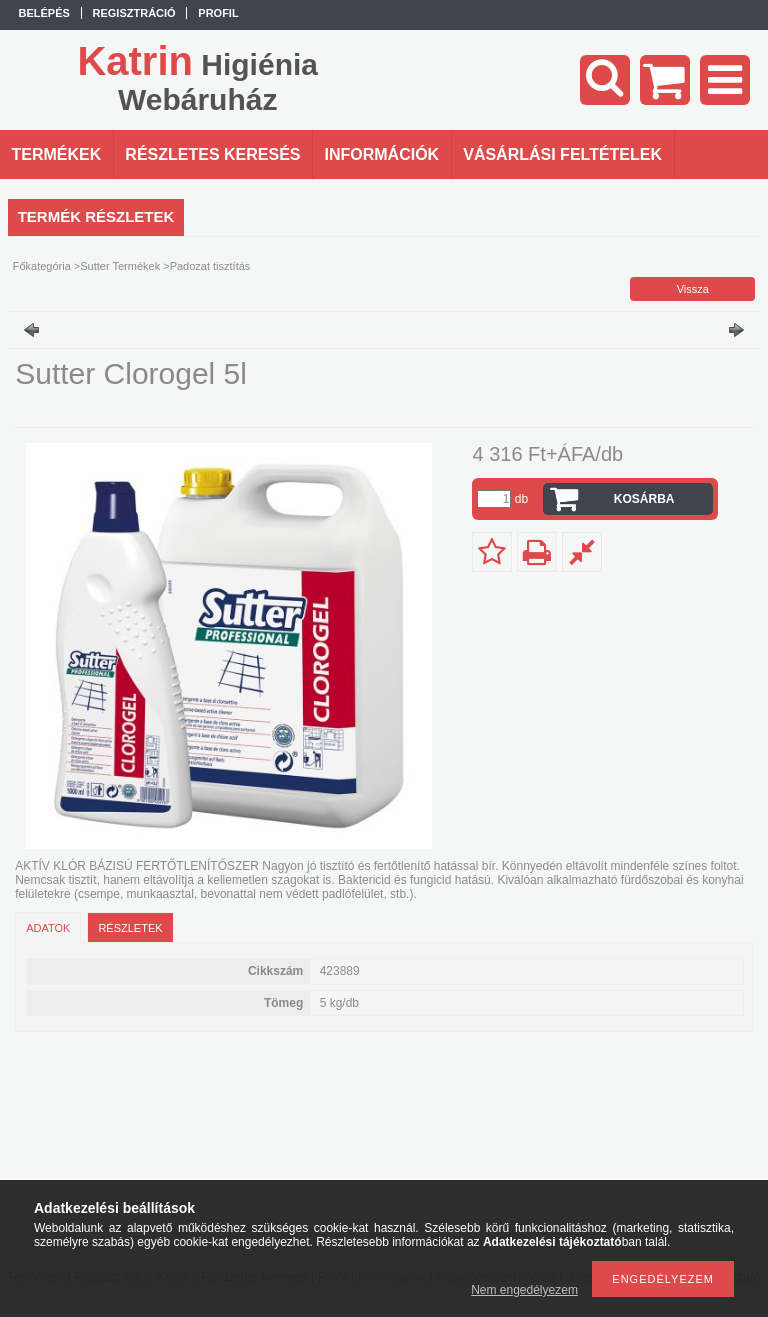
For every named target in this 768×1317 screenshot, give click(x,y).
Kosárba (644, 499)
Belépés (44, 13)
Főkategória (42, 266)
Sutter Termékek (120, 266)
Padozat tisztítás (210, 266)
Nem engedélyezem (524, 1290)
